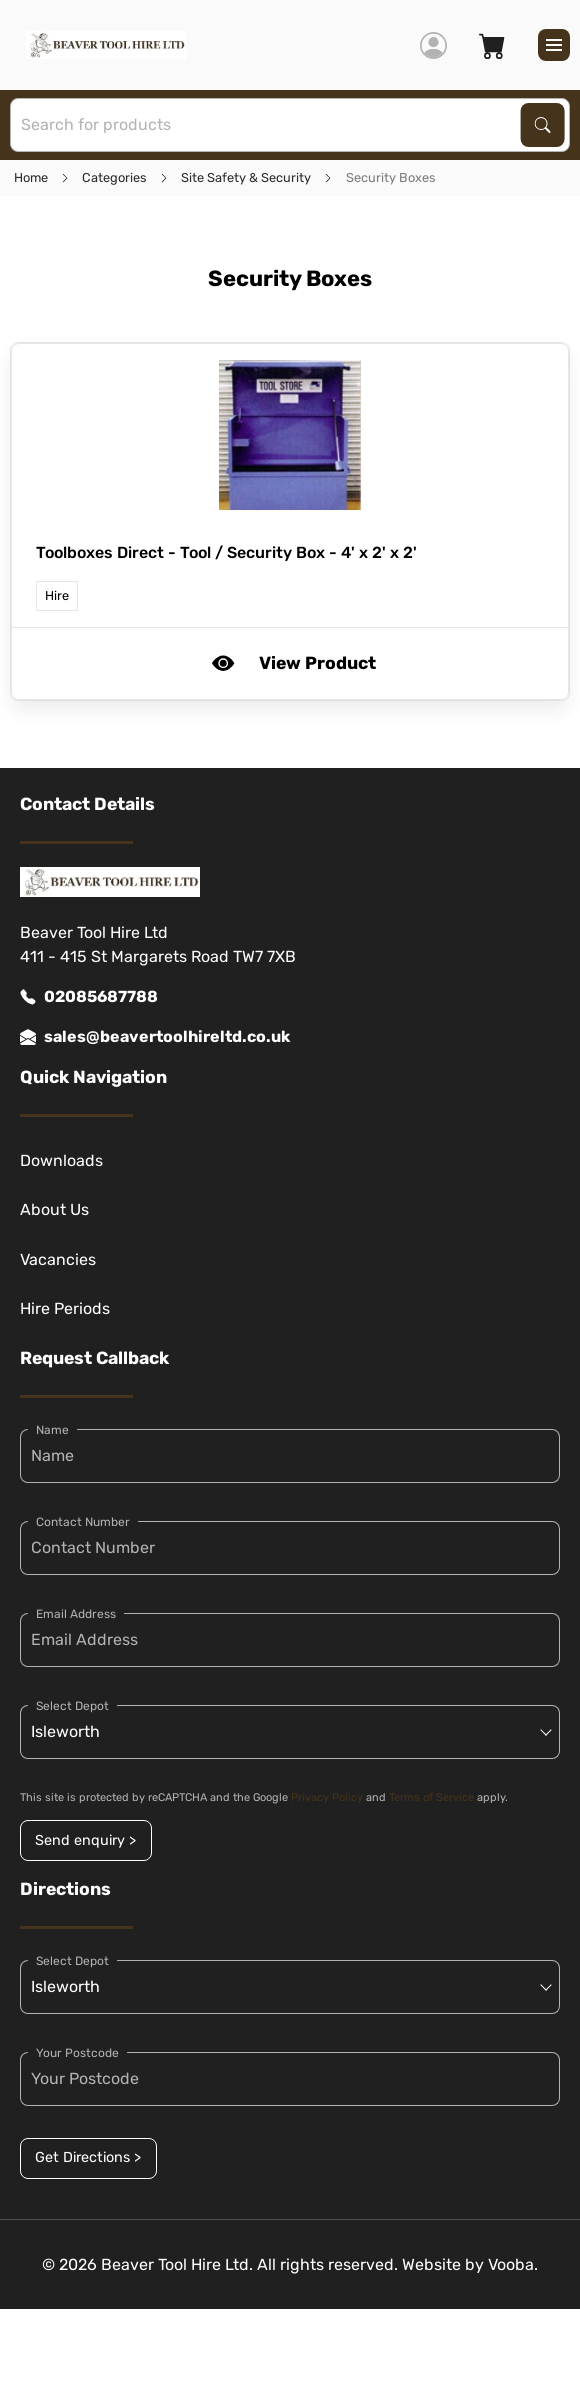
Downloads (61, 1160)
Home (31, 177)
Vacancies (58, 1259)
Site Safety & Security (246, 177)
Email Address (76, 1614)
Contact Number (83, 1522)
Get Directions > (88, 2157)
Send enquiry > (85, 1840)
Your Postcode (77, 2053)
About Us (54, 1209)
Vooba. (513, 2264)
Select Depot (72, 1706)
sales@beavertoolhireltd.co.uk (155, 1037)
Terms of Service (431, 1797)
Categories (114, 177)
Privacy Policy (327, 1797)
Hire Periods (65, 1308)
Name (52, 1430)
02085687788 (89, 997)
